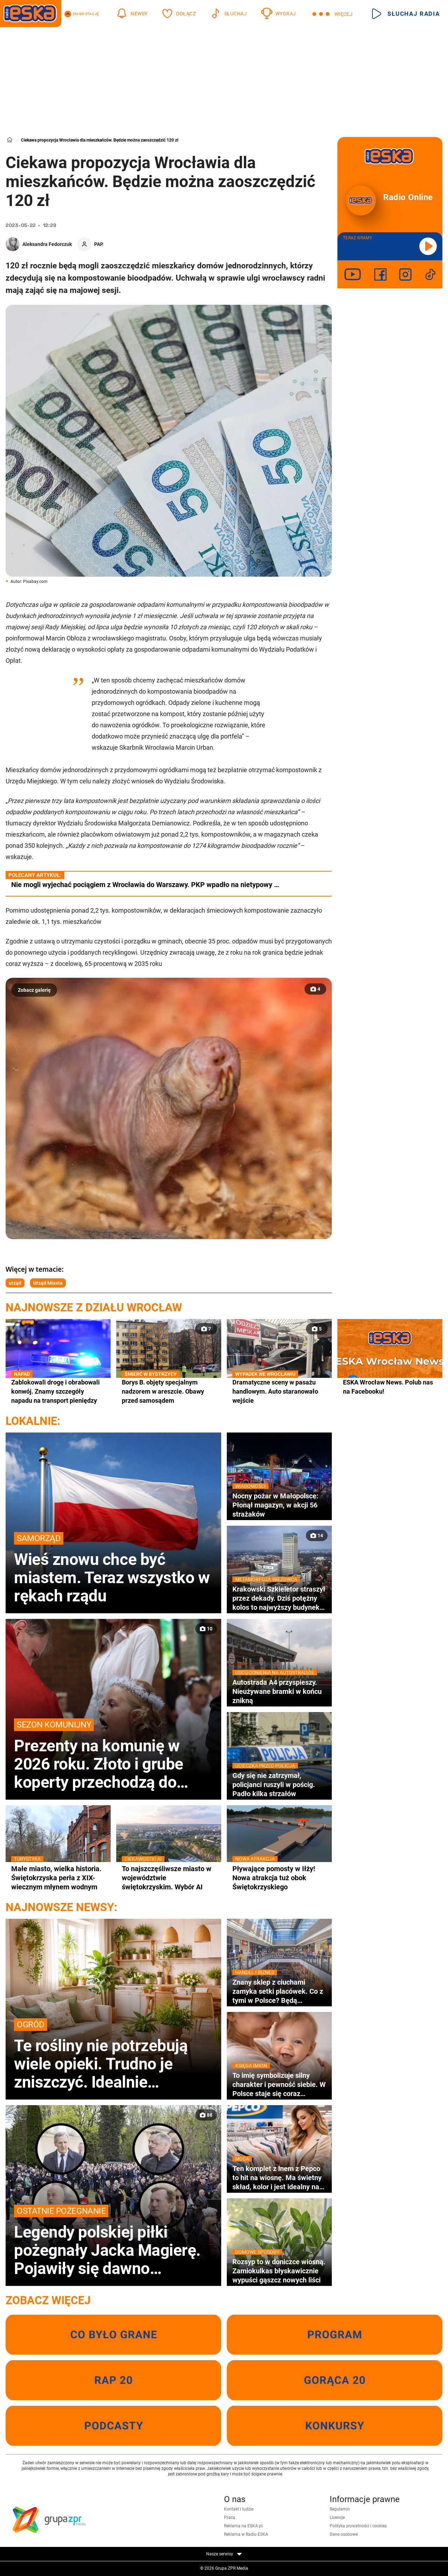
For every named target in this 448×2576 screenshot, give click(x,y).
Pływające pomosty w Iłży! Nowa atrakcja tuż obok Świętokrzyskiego (279, 1877)
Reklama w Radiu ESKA (246, 2534)
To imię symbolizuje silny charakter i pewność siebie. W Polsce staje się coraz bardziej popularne (279, 2084)
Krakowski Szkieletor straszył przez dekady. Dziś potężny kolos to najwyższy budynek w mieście (279, 1598)
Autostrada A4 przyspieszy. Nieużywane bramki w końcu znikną (279, 1691)
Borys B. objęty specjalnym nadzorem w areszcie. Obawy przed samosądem (169, 1391)
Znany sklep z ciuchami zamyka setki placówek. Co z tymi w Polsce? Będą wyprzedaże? (279, 1991)
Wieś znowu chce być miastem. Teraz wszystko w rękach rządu (113, 1568)
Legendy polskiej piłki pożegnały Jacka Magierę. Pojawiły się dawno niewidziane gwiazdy (113, 2241)
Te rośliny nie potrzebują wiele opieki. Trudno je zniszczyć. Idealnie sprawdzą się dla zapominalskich (113, 2054)
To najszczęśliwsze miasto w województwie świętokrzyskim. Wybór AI (169, 1877)
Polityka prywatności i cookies (358, 2525)
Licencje (337, 2517)
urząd (15, 1283)
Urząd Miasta (48, 1283)
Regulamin (340, 2509)
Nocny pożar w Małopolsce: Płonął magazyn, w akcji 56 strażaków (279, 1504)
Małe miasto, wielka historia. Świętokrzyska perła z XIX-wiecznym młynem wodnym (58, 1877)
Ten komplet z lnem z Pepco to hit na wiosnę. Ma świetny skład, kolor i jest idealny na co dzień (279, 2177)
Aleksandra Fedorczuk (47, 244)
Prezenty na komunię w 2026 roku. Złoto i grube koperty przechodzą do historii (113, 1754)
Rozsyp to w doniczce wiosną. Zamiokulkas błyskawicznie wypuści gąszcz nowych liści (279, 2270)
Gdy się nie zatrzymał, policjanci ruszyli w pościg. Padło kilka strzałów (279, 1784)
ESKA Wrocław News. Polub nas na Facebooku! (388, 1387)
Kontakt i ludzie (238, 2509)
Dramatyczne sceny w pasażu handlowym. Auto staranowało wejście (279, 1391)
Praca (229, 2517)
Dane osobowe (344, 2534)
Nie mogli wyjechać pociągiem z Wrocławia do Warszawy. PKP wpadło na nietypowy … (145, 884)
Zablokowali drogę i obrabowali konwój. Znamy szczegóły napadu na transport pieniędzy (58, 1391)
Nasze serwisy (224, 2554)
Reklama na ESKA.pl (243, 2525)
